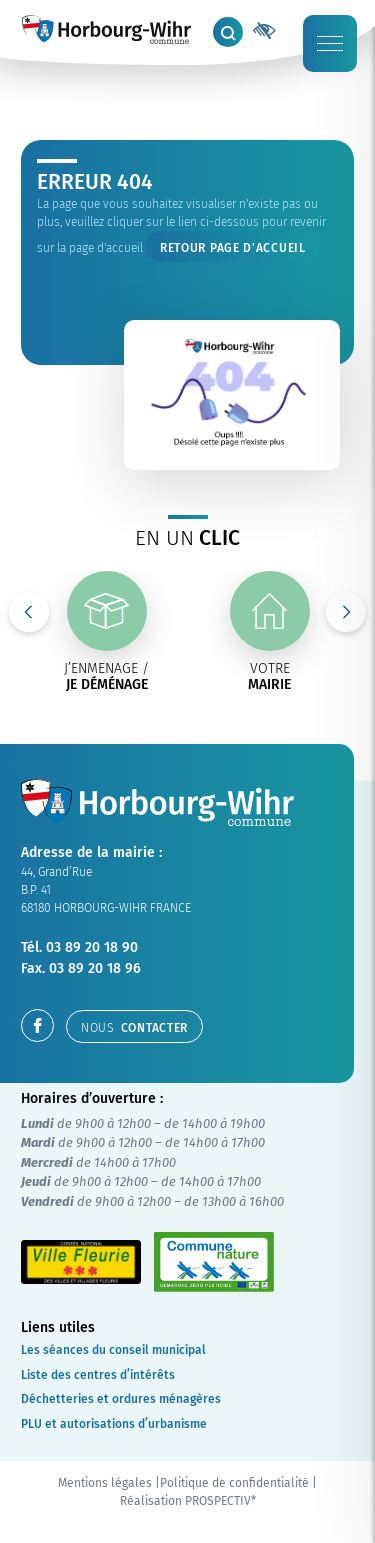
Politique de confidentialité (234, 1483)
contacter (134, 1028)
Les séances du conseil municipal (113, 1350)
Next (346, 612)
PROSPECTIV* (220, 1501)
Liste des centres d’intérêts (98, 1375)
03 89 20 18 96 (95, 968)
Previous (29, 612)
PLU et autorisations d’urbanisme (114, 1424)
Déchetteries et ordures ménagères (121, 1399)
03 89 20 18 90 (92, 947)
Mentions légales (105, 1483)
